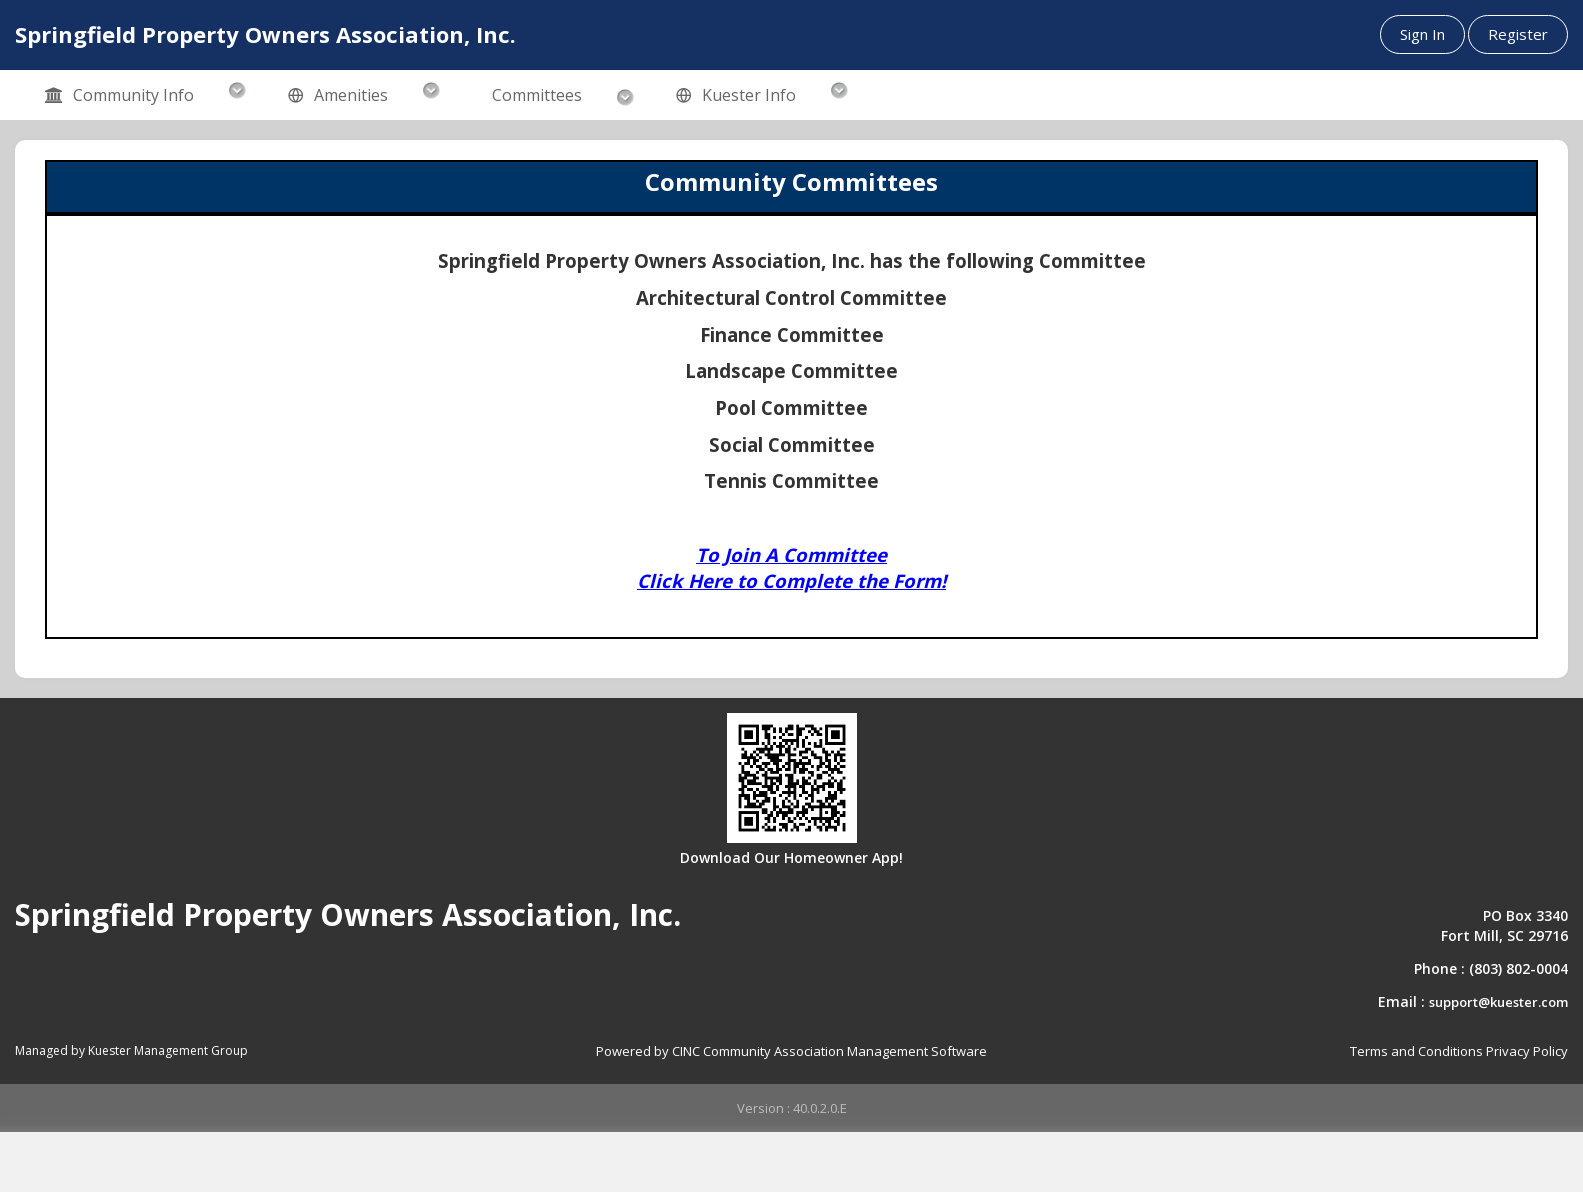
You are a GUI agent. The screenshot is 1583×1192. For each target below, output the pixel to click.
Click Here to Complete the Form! (791, 580)
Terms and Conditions (1416, 1051)
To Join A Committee (791, 554)
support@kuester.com (1498, 1002)
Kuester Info (736, 96)
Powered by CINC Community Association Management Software (791, 1051)
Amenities (338, 96)
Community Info (119, 96)
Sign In (1422, 34)
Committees (537, 95)
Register (1518, 34)
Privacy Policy (1527, 1051)
